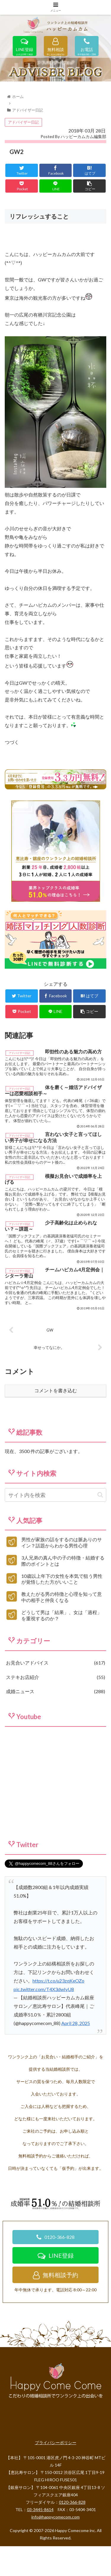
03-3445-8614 (40, 2544)
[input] (55, 1530)
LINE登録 (24, 50)
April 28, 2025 (75, 2058)
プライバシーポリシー (55, 2477)
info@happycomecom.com (55, 2552)
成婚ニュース (55, 1727)
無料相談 (56, 50)
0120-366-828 (55, 2272)
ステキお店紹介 (55, 1712)
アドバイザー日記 (23, 157)
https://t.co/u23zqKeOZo (58, 2016)
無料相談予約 (55, 2310)
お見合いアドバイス (55, 1698)
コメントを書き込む (55, 1426)
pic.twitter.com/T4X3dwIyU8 (44, 2024)
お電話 (87, 50)
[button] (100, 1529)
